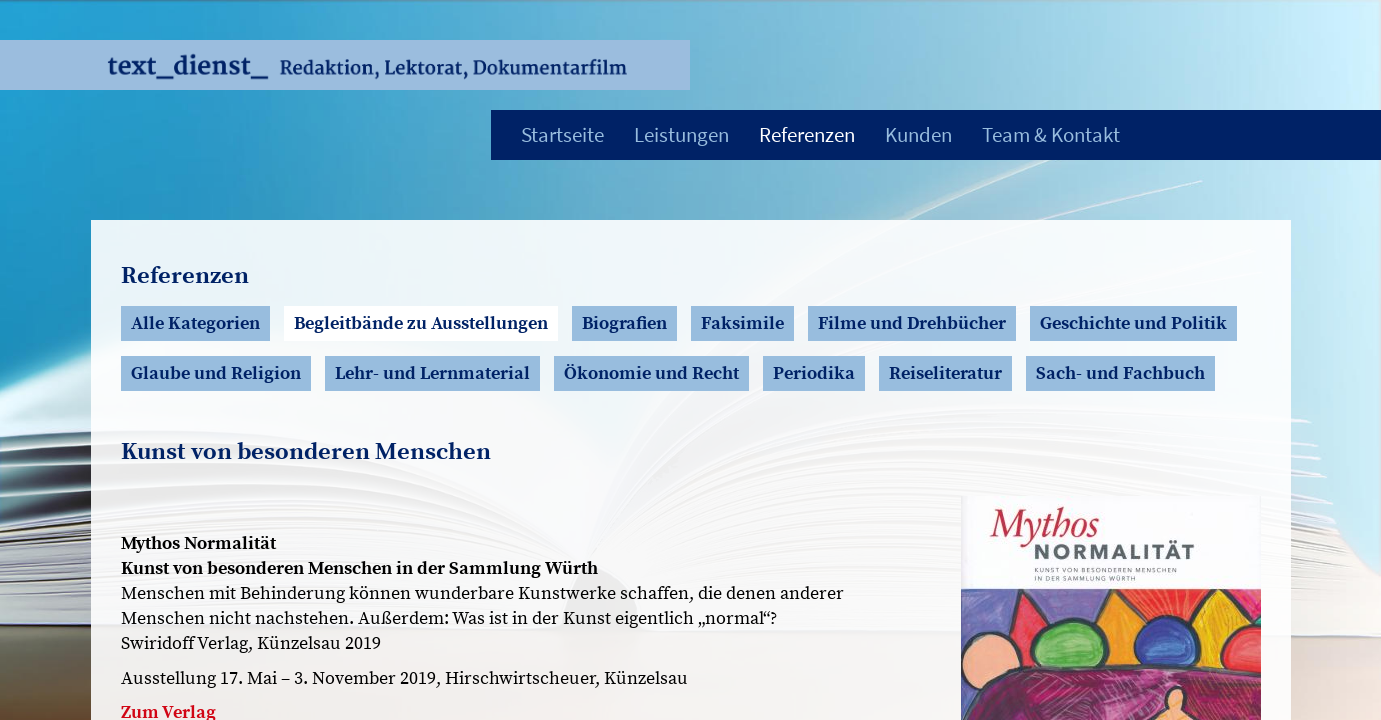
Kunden (918, 134)
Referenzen (807, 134)
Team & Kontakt (1051, 134)
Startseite (562, 134)
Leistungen (681, 134)
